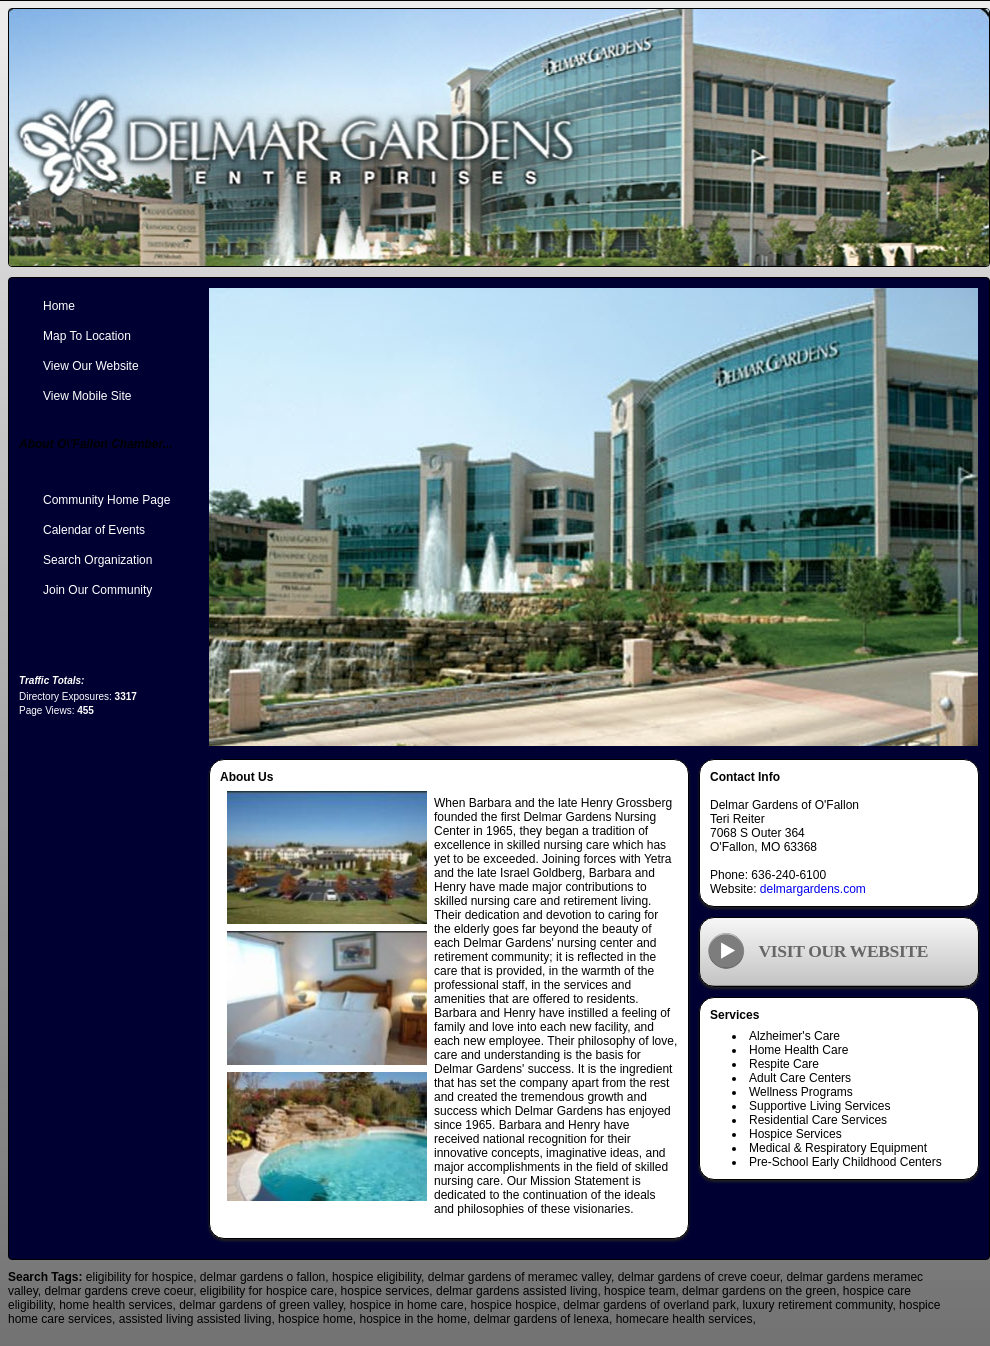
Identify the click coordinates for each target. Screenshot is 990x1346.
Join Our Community (97, 590)
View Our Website (91, 366)
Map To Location (87, 336)
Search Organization (97, 560)
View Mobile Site (87, 396)
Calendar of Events (94, 530)
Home (59, 306)
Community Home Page (106, 500)
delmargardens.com (813, 889)
